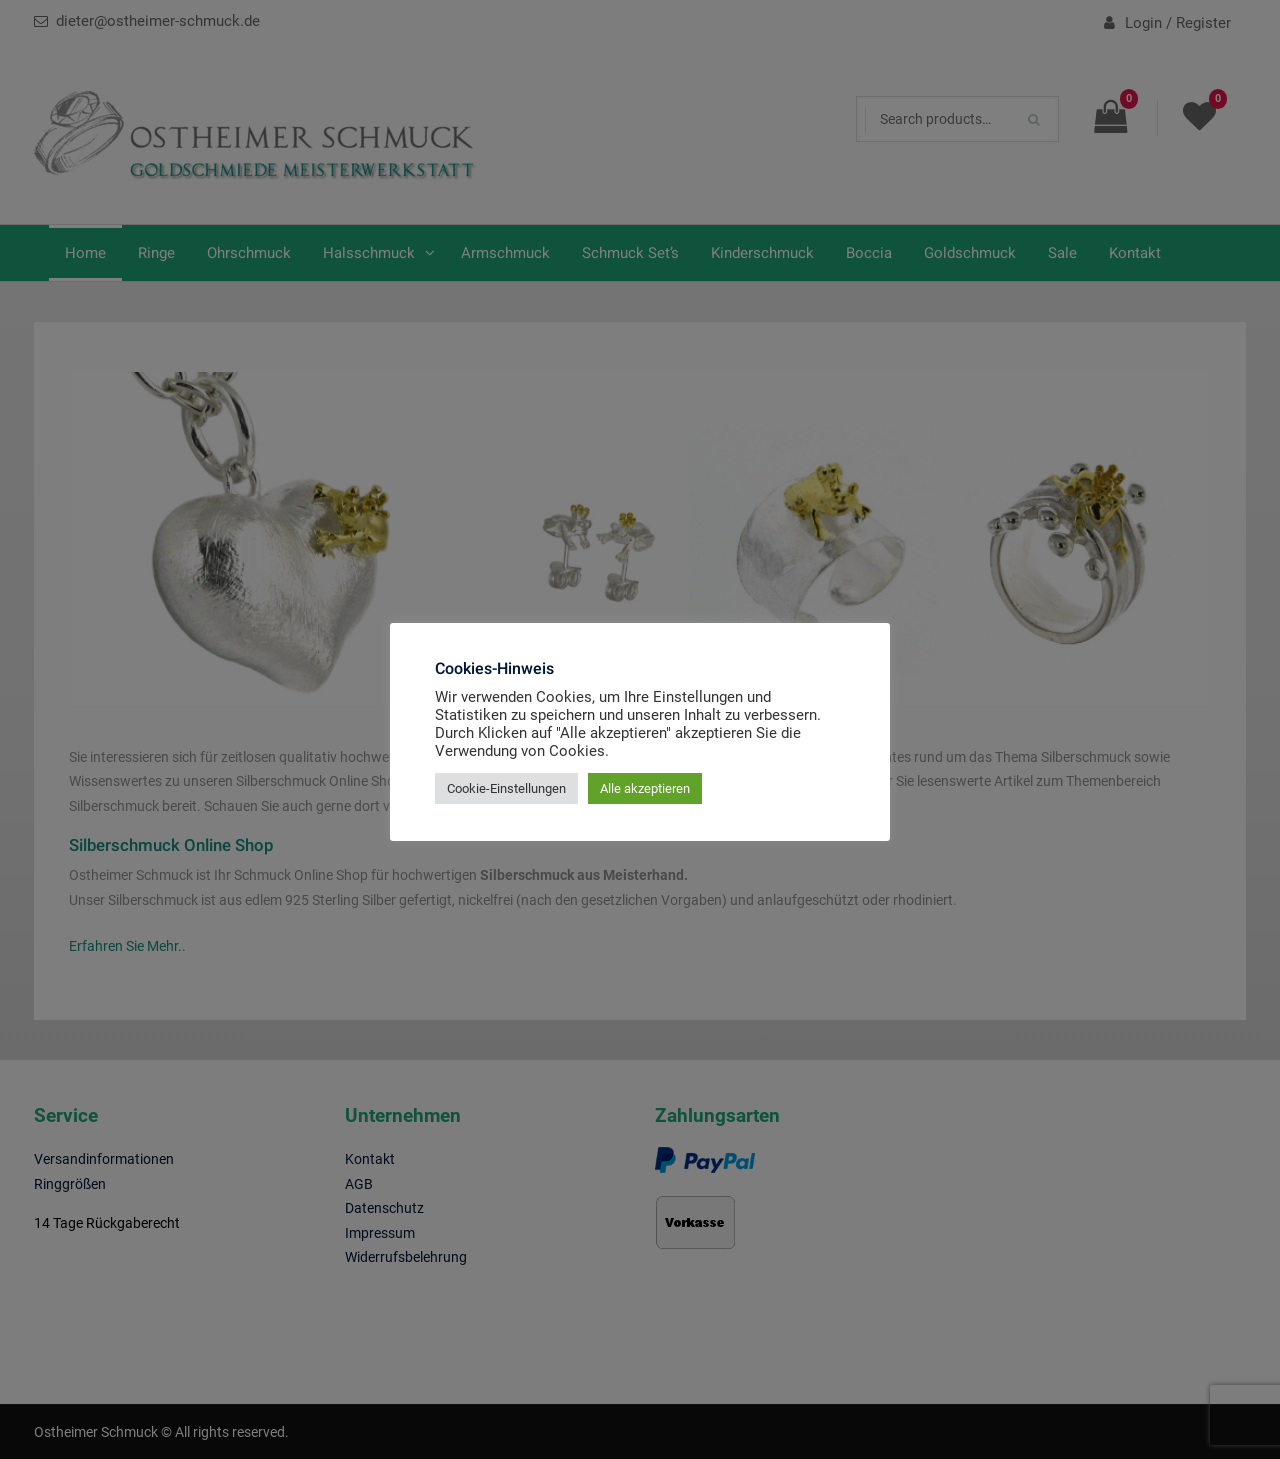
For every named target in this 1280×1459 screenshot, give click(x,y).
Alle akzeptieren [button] (645, 788)
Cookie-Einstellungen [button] (506, 788)
